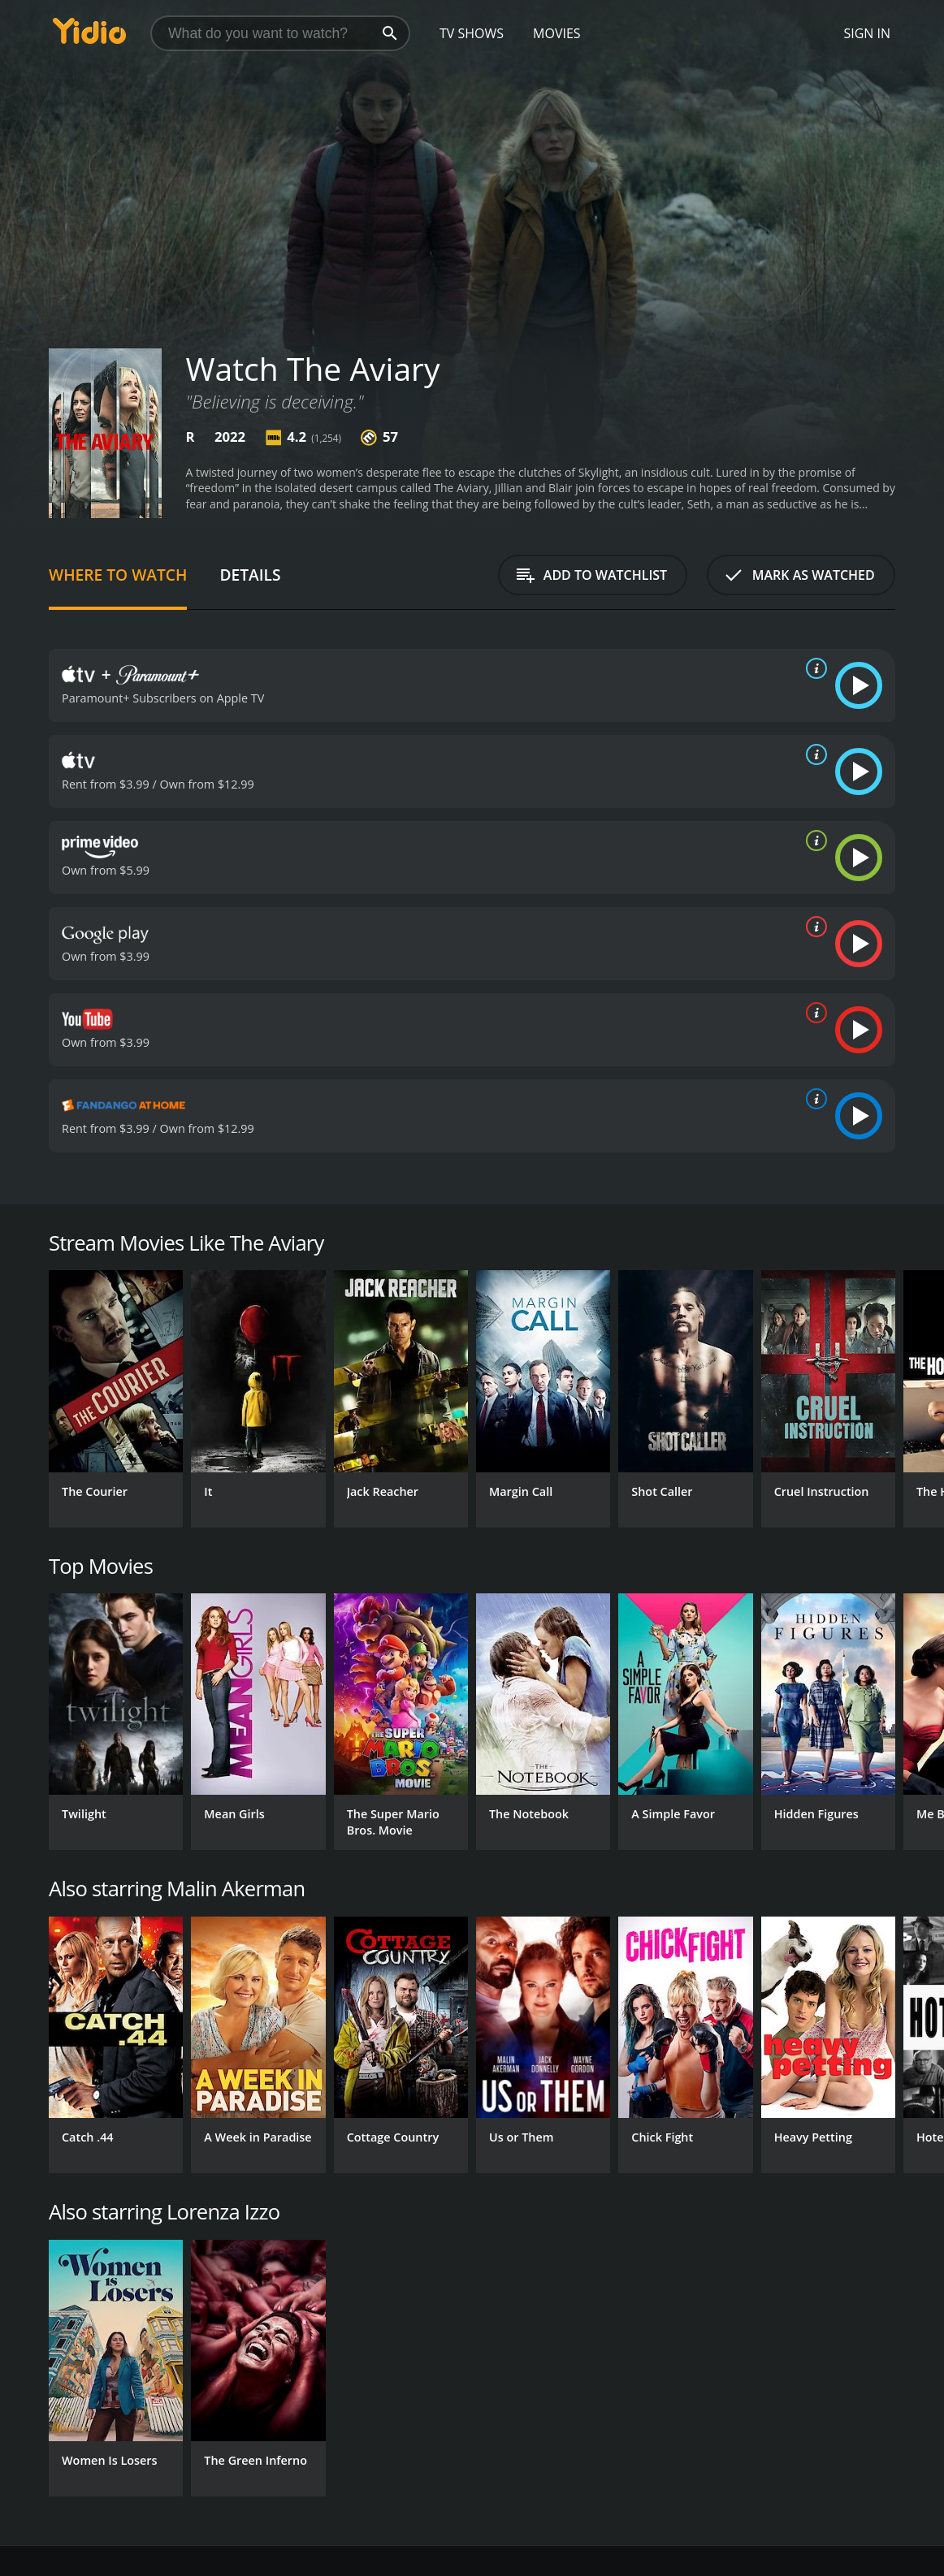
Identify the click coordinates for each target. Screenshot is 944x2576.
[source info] (813, 668)
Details (249, 575)
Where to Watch (118, 575)
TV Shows (472, 33)
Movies (557, 33)
